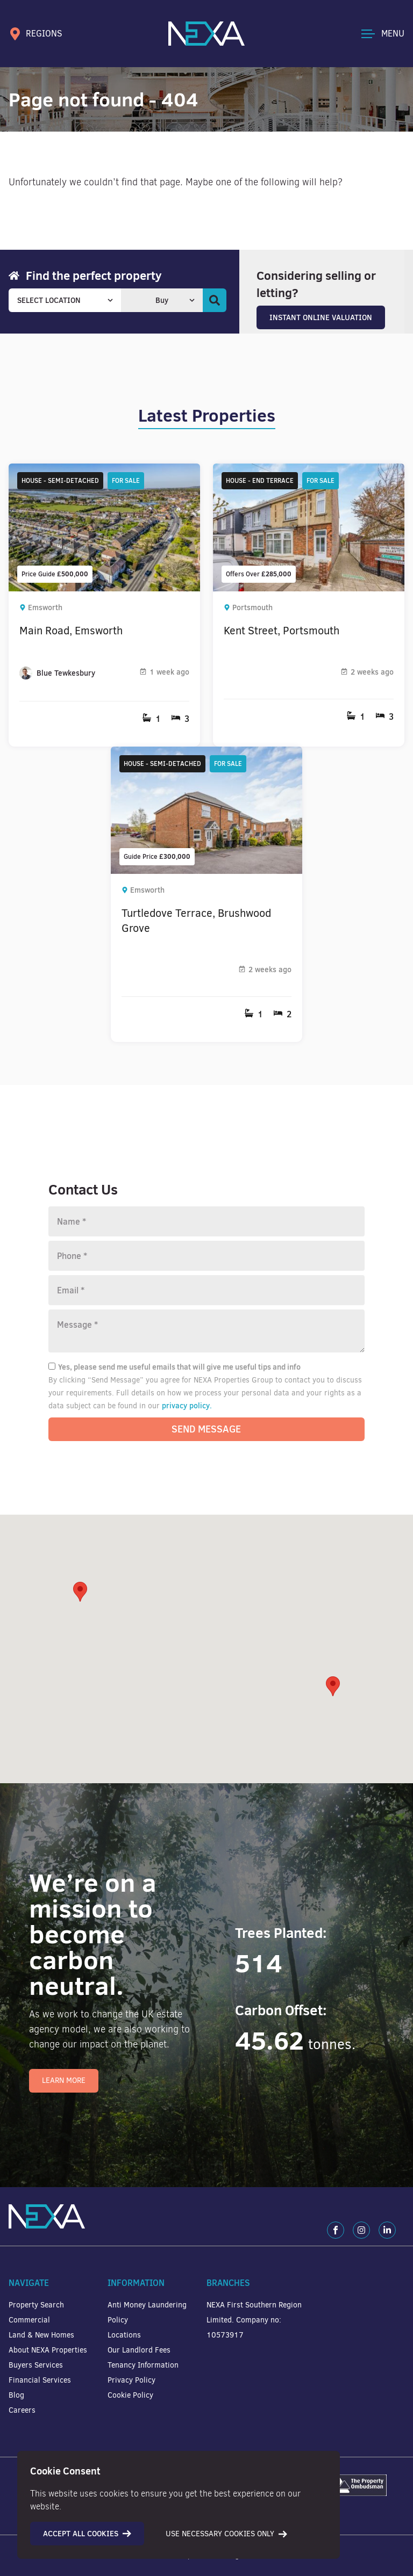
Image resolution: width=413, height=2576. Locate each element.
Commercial (29, 2320)
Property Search (36, 2305)
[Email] (206, 1290)
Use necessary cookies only (226, 2534)
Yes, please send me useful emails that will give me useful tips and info (174, 1367)
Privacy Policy (131, 2380)
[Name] (206, 1221)
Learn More (64, 2080)
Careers (22, 2410)
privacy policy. (187, 1405)
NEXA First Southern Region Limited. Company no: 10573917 (254, 2320)
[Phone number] (206, 1256)
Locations (124, 2335)
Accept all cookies (87, 2533)
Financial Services (40, 2380)
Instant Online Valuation (320, 317)
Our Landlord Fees (139, 2350)
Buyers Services (36, 2365)
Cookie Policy (130, 2395)
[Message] (206, 1330)
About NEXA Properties (48, 2350)
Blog (16, 2395)
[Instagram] (361, 2230)
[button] (333, 1686)
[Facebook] (335, 2230)
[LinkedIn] (387, 2230)
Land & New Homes (41, 2335)
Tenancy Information (143, 2365)
